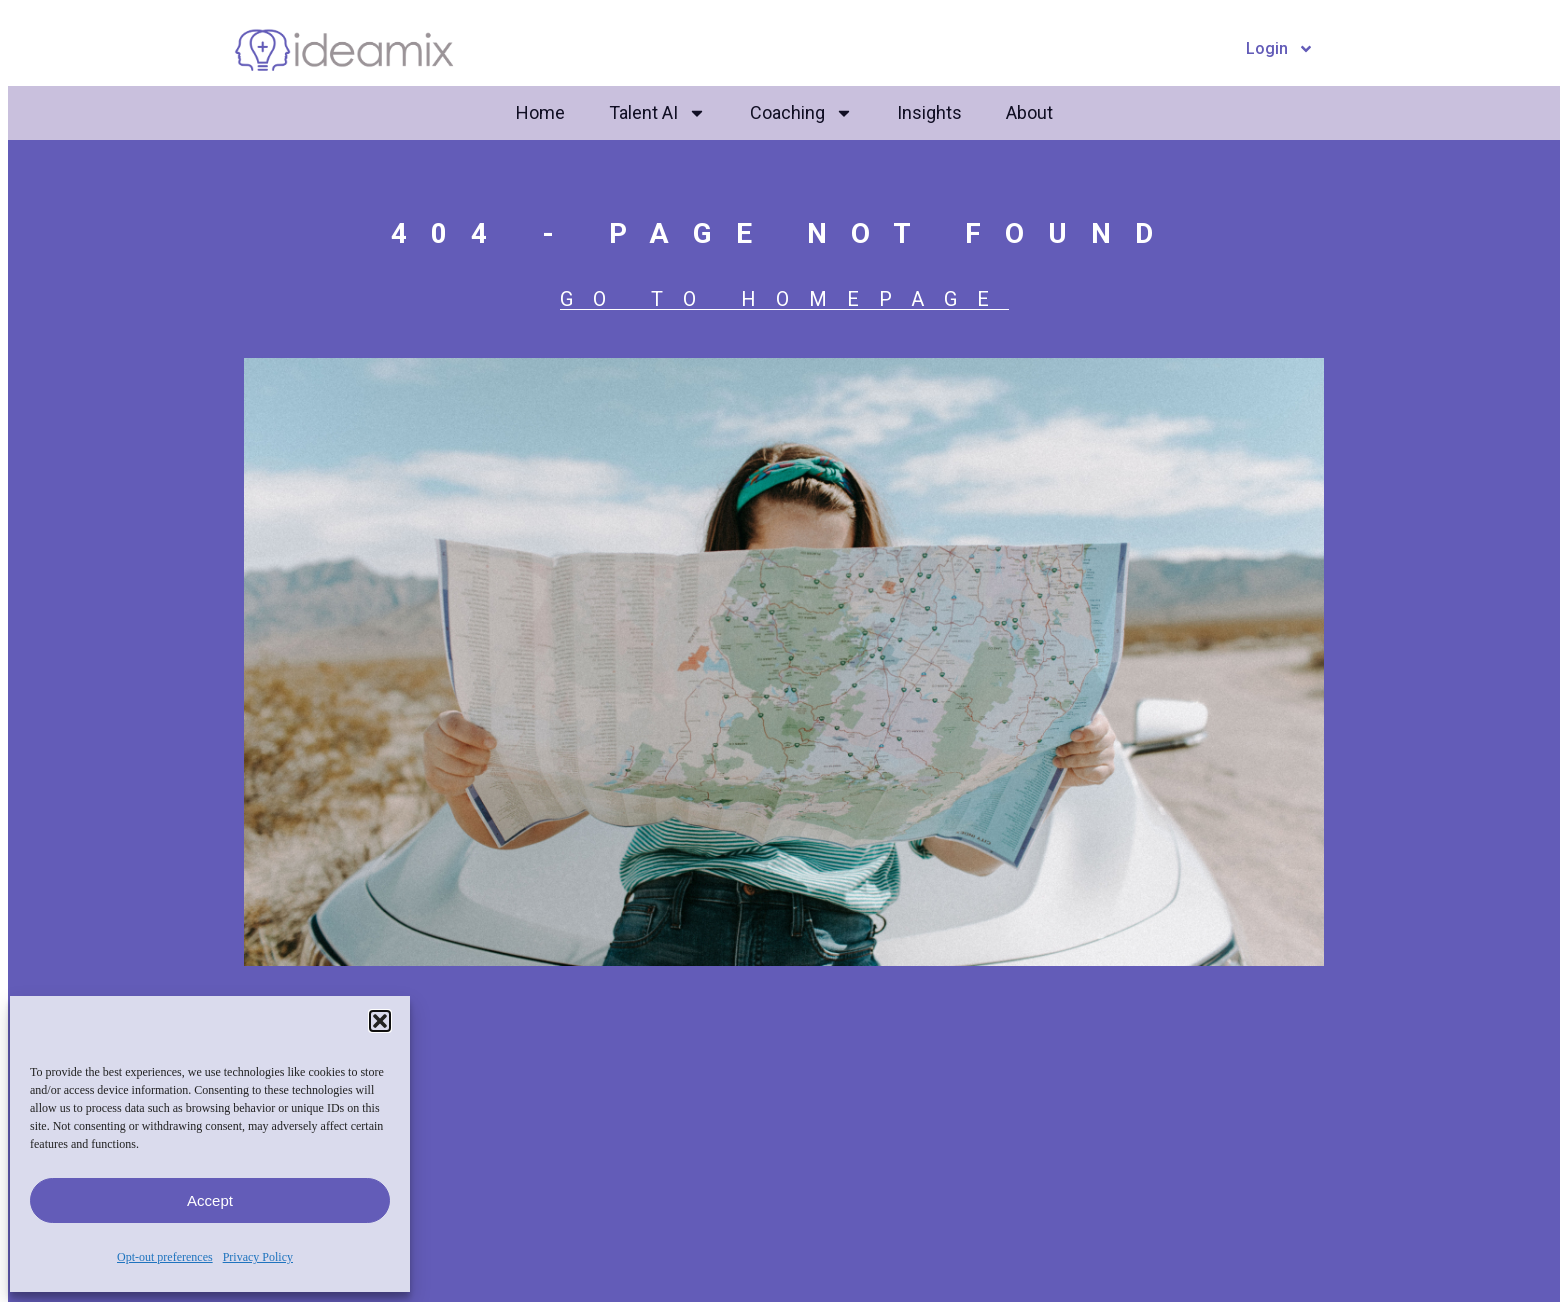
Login (1280, 49)
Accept (210, 1200)
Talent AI (657, 113)
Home (540, 112)
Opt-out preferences (165, 1257)
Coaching (801, 113)
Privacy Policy (258, 1257)
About (1029, 112)
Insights (929, 112)
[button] (380, 1021)
